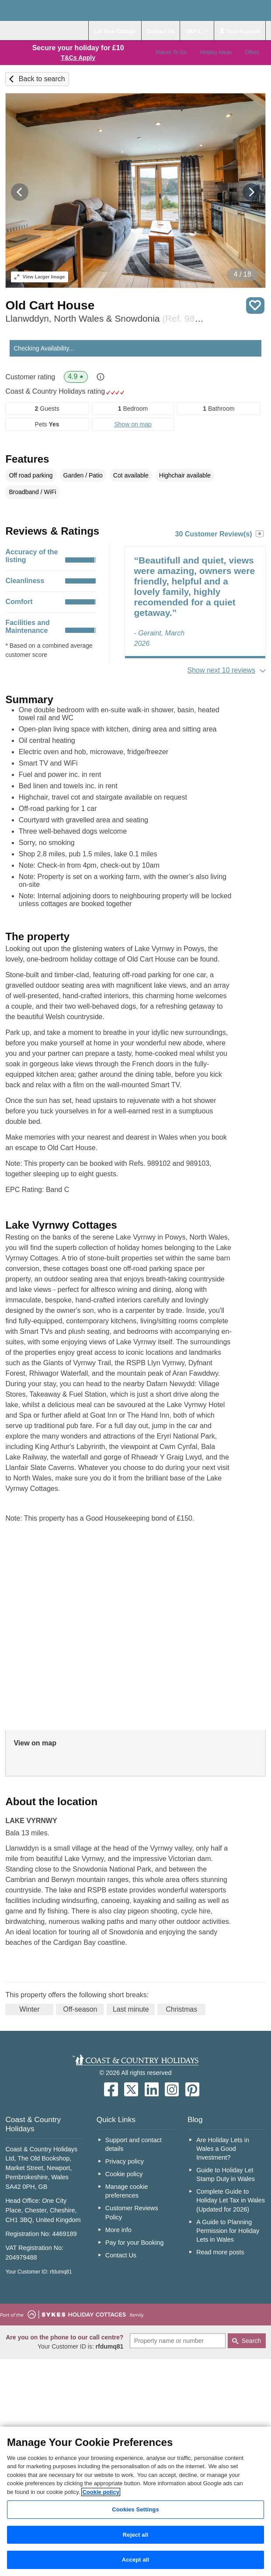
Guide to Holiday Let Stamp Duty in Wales (225, 2174)
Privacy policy (124, 2161)
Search (251, 2340)
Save (255, 305)
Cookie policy (124, 2174)
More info (118, 2229)
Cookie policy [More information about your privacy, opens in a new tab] (100, 2492)
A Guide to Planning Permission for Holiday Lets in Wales (227, 2231)
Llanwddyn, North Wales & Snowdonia (105, 318)
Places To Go (171, 52)
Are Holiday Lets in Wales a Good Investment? (222, 2148)
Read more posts (220, 2252)
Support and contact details (133, 2144)
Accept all (135, 2559)
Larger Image (39, 276)
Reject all (135, 2534)
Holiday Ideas (216, 52)
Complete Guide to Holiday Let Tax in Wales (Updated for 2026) (230, 2200)
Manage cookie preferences (126, 2191)
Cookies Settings (135, 2509)
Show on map (133, 424)
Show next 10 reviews (222, 670)
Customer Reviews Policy (131, 2212)
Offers (252, 52)
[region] (135, 2501)
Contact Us (120, 2255)
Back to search (42, 78)
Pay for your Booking (134, 2242)
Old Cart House (49, 305)
